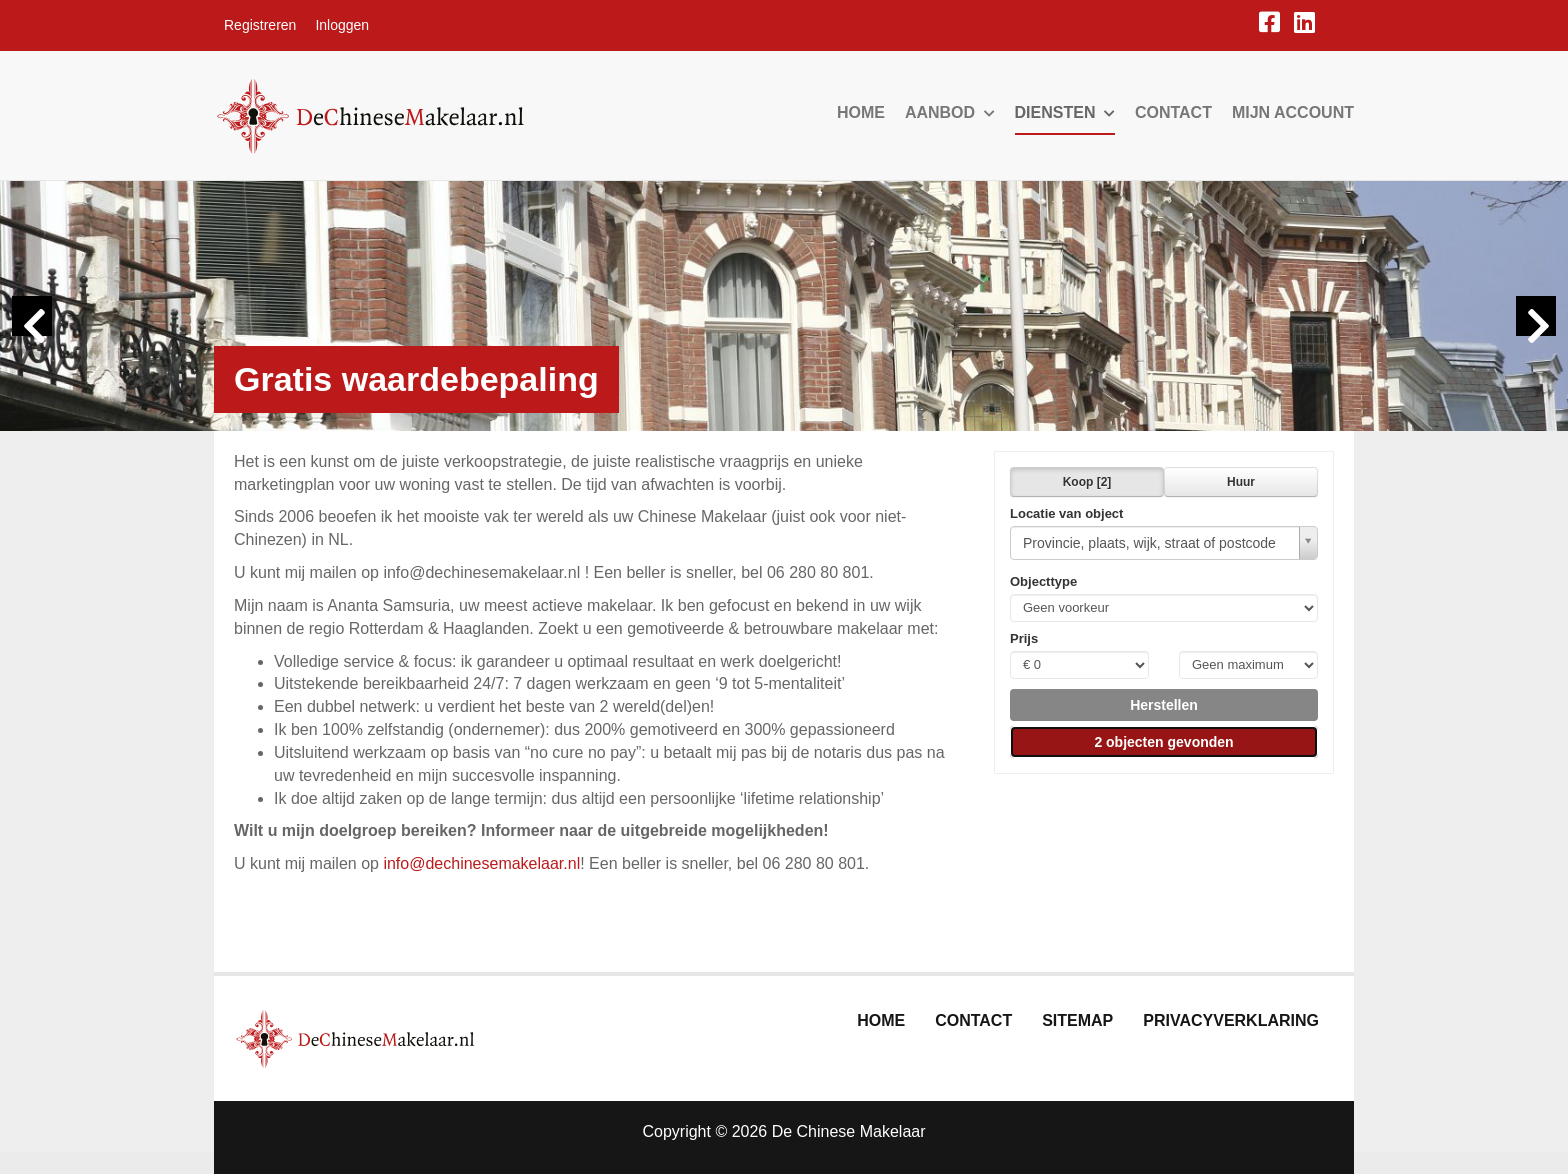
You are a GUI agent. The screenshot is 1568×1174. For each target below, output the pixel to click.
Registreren (260, 25)
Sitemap (1077, 1020)
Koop (1087, 482)
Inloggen (342, 25)
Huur (1241, 482)
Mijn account (1293, 112)
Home (861, 112)
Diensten (1065, 112)
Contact (1173, 112)
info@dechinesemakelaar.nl (481, 863)
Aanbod (950, 112)
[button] (1164, 705)
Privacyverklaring (1231, 1020)
